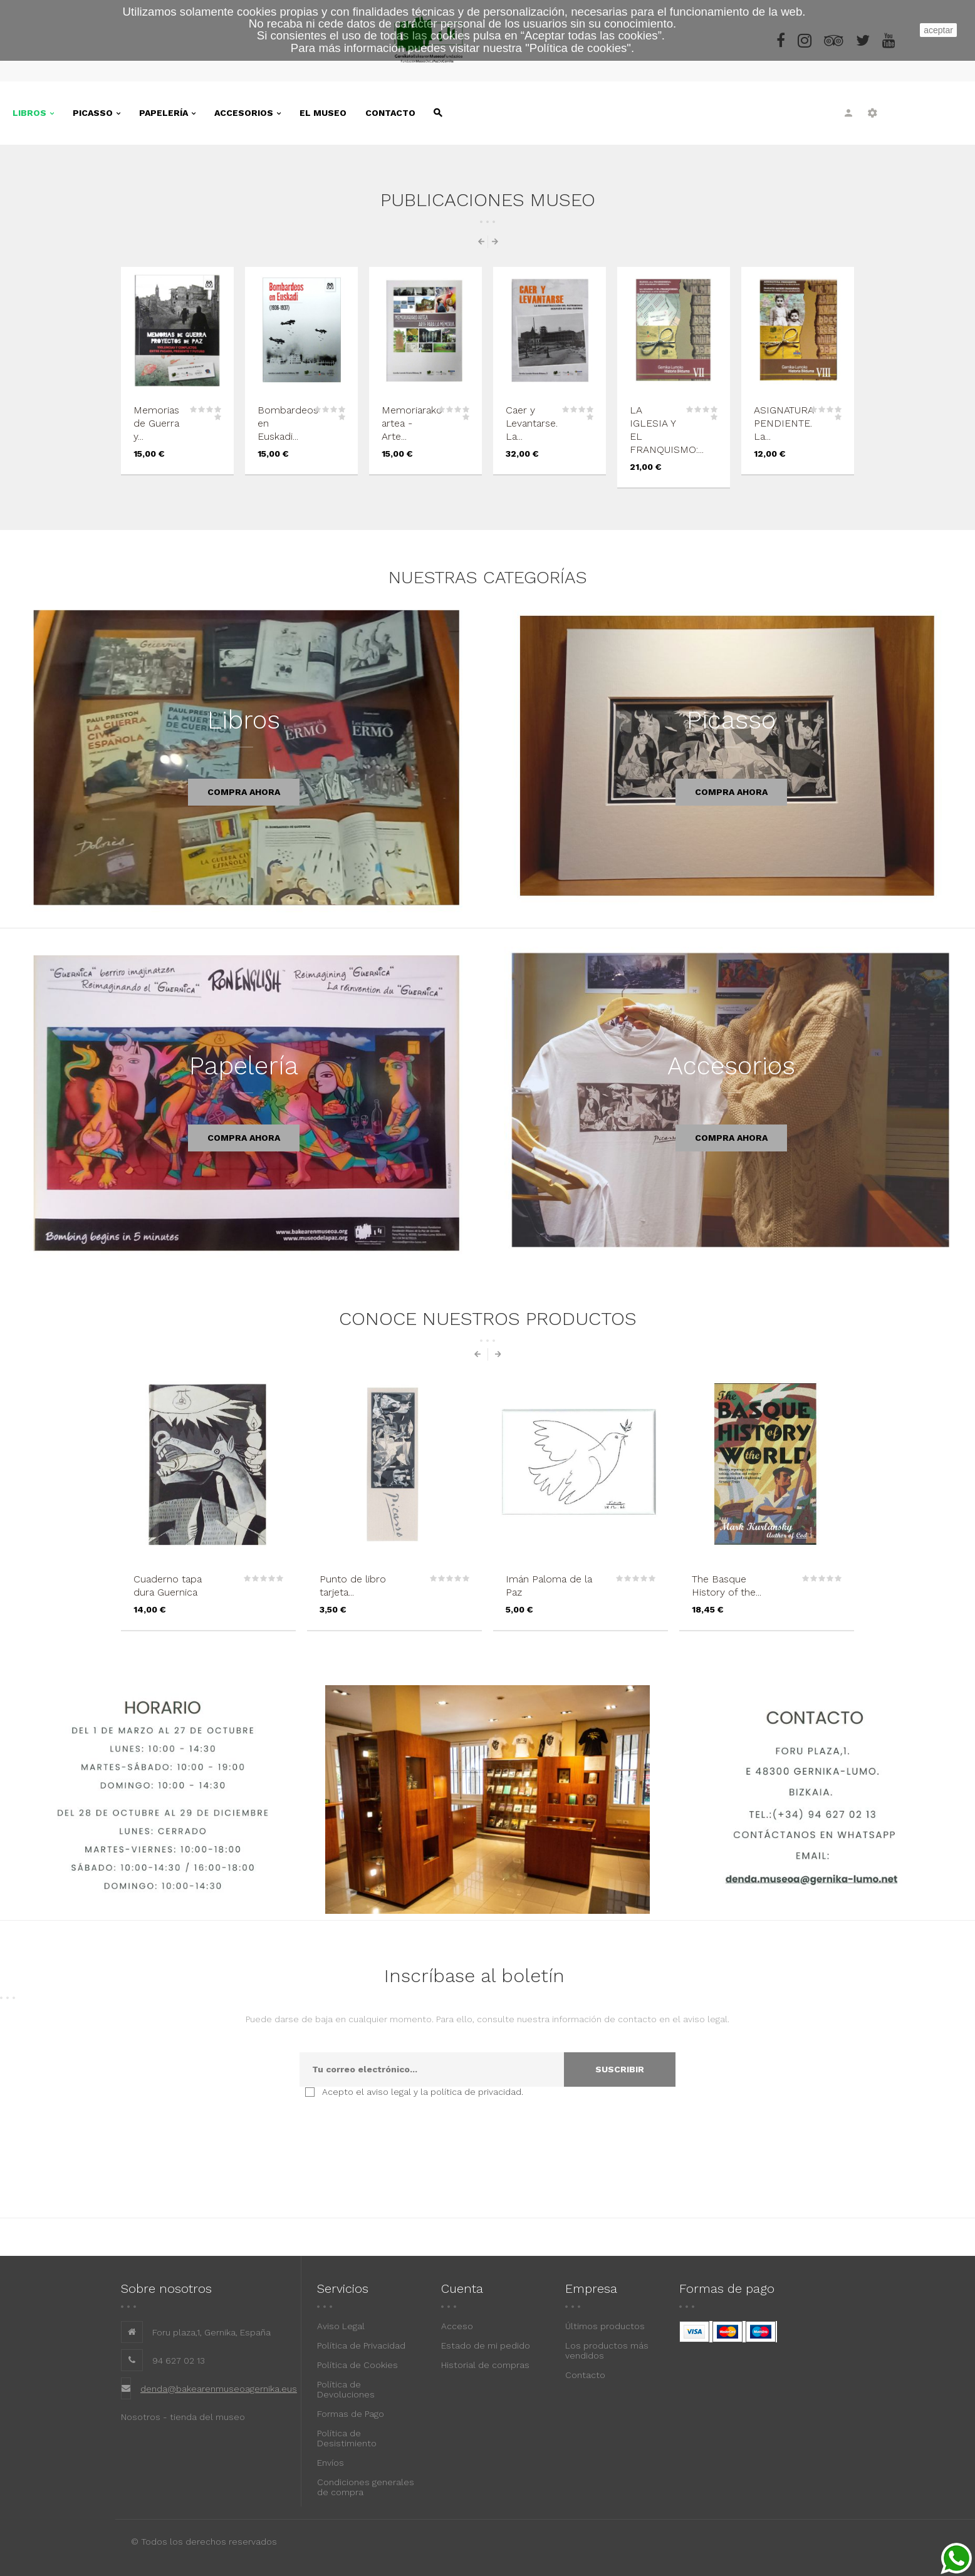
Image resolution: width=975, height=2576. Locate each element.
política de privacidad (475, 2092)
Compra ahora (243, 792)
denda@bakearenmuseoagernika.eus (218, 2389)
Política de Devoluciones (346, 2389)
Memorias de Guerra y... (156, 423)
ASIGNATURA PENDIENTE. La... (784, 423)
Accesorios (731, 1066)
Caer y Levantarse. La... (532, 423)
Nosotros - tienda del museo (183, 2417)
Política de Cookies (357, 2365)
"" (578, 48)
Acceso (457, 2326)
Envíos (330, 2463)
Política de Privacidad (361, 2345)
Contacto (585, 2375)
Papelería (243, 1066)
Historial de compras (485, 2365)
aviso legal (389, 2092)
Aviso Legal (341, 2326)
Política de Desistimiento (347, 2438)
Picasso (731, 720)
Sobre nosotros (166, 2288)
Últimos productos (605, 2326)
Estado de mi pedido (485, 2345)
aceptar (938, 30)
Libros (243, 720)
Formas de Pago (350, 2414)
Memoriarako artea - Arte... (412, 423)
